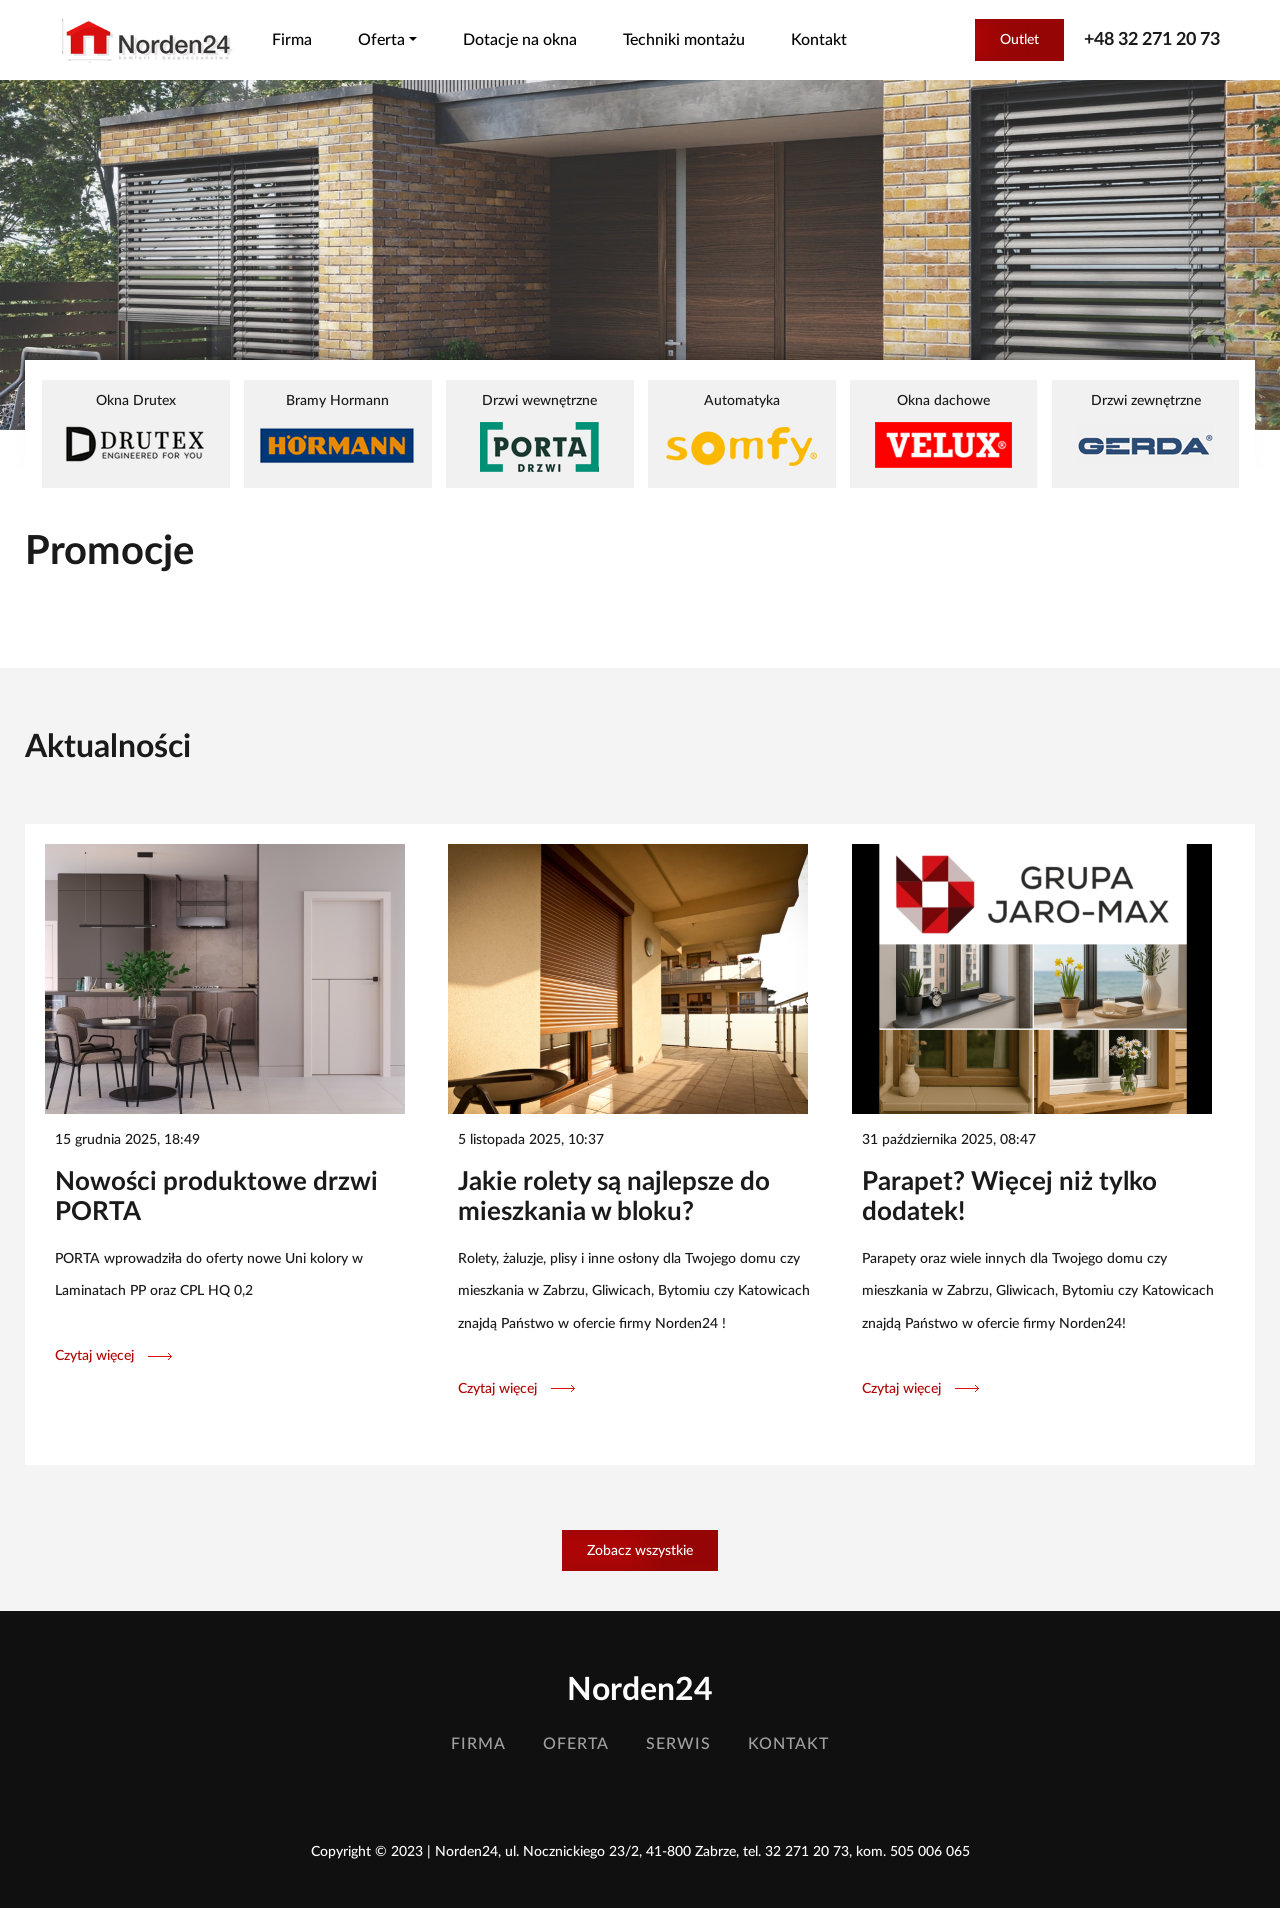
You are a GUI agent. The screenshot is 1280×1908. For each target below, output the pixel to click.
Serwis (678, 1744)
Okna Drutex (135, 430)
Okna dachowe (943, 430)
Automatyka (741, 432)
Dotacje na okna (520, 40)
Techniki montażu (684, 40)
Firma (292, 40)
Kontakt (819, 40)
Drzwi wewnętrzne (539, 432)
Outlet (1019, 39)
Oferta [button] (381, 40)
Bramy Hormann (337, 430)
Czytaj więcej (113, 1355)
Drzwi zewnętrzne (1145, 430)
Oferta (576, 1744)
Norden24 (640, 1690)
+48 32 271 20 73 (1152, 40)
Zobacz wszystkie (640, 1550)
